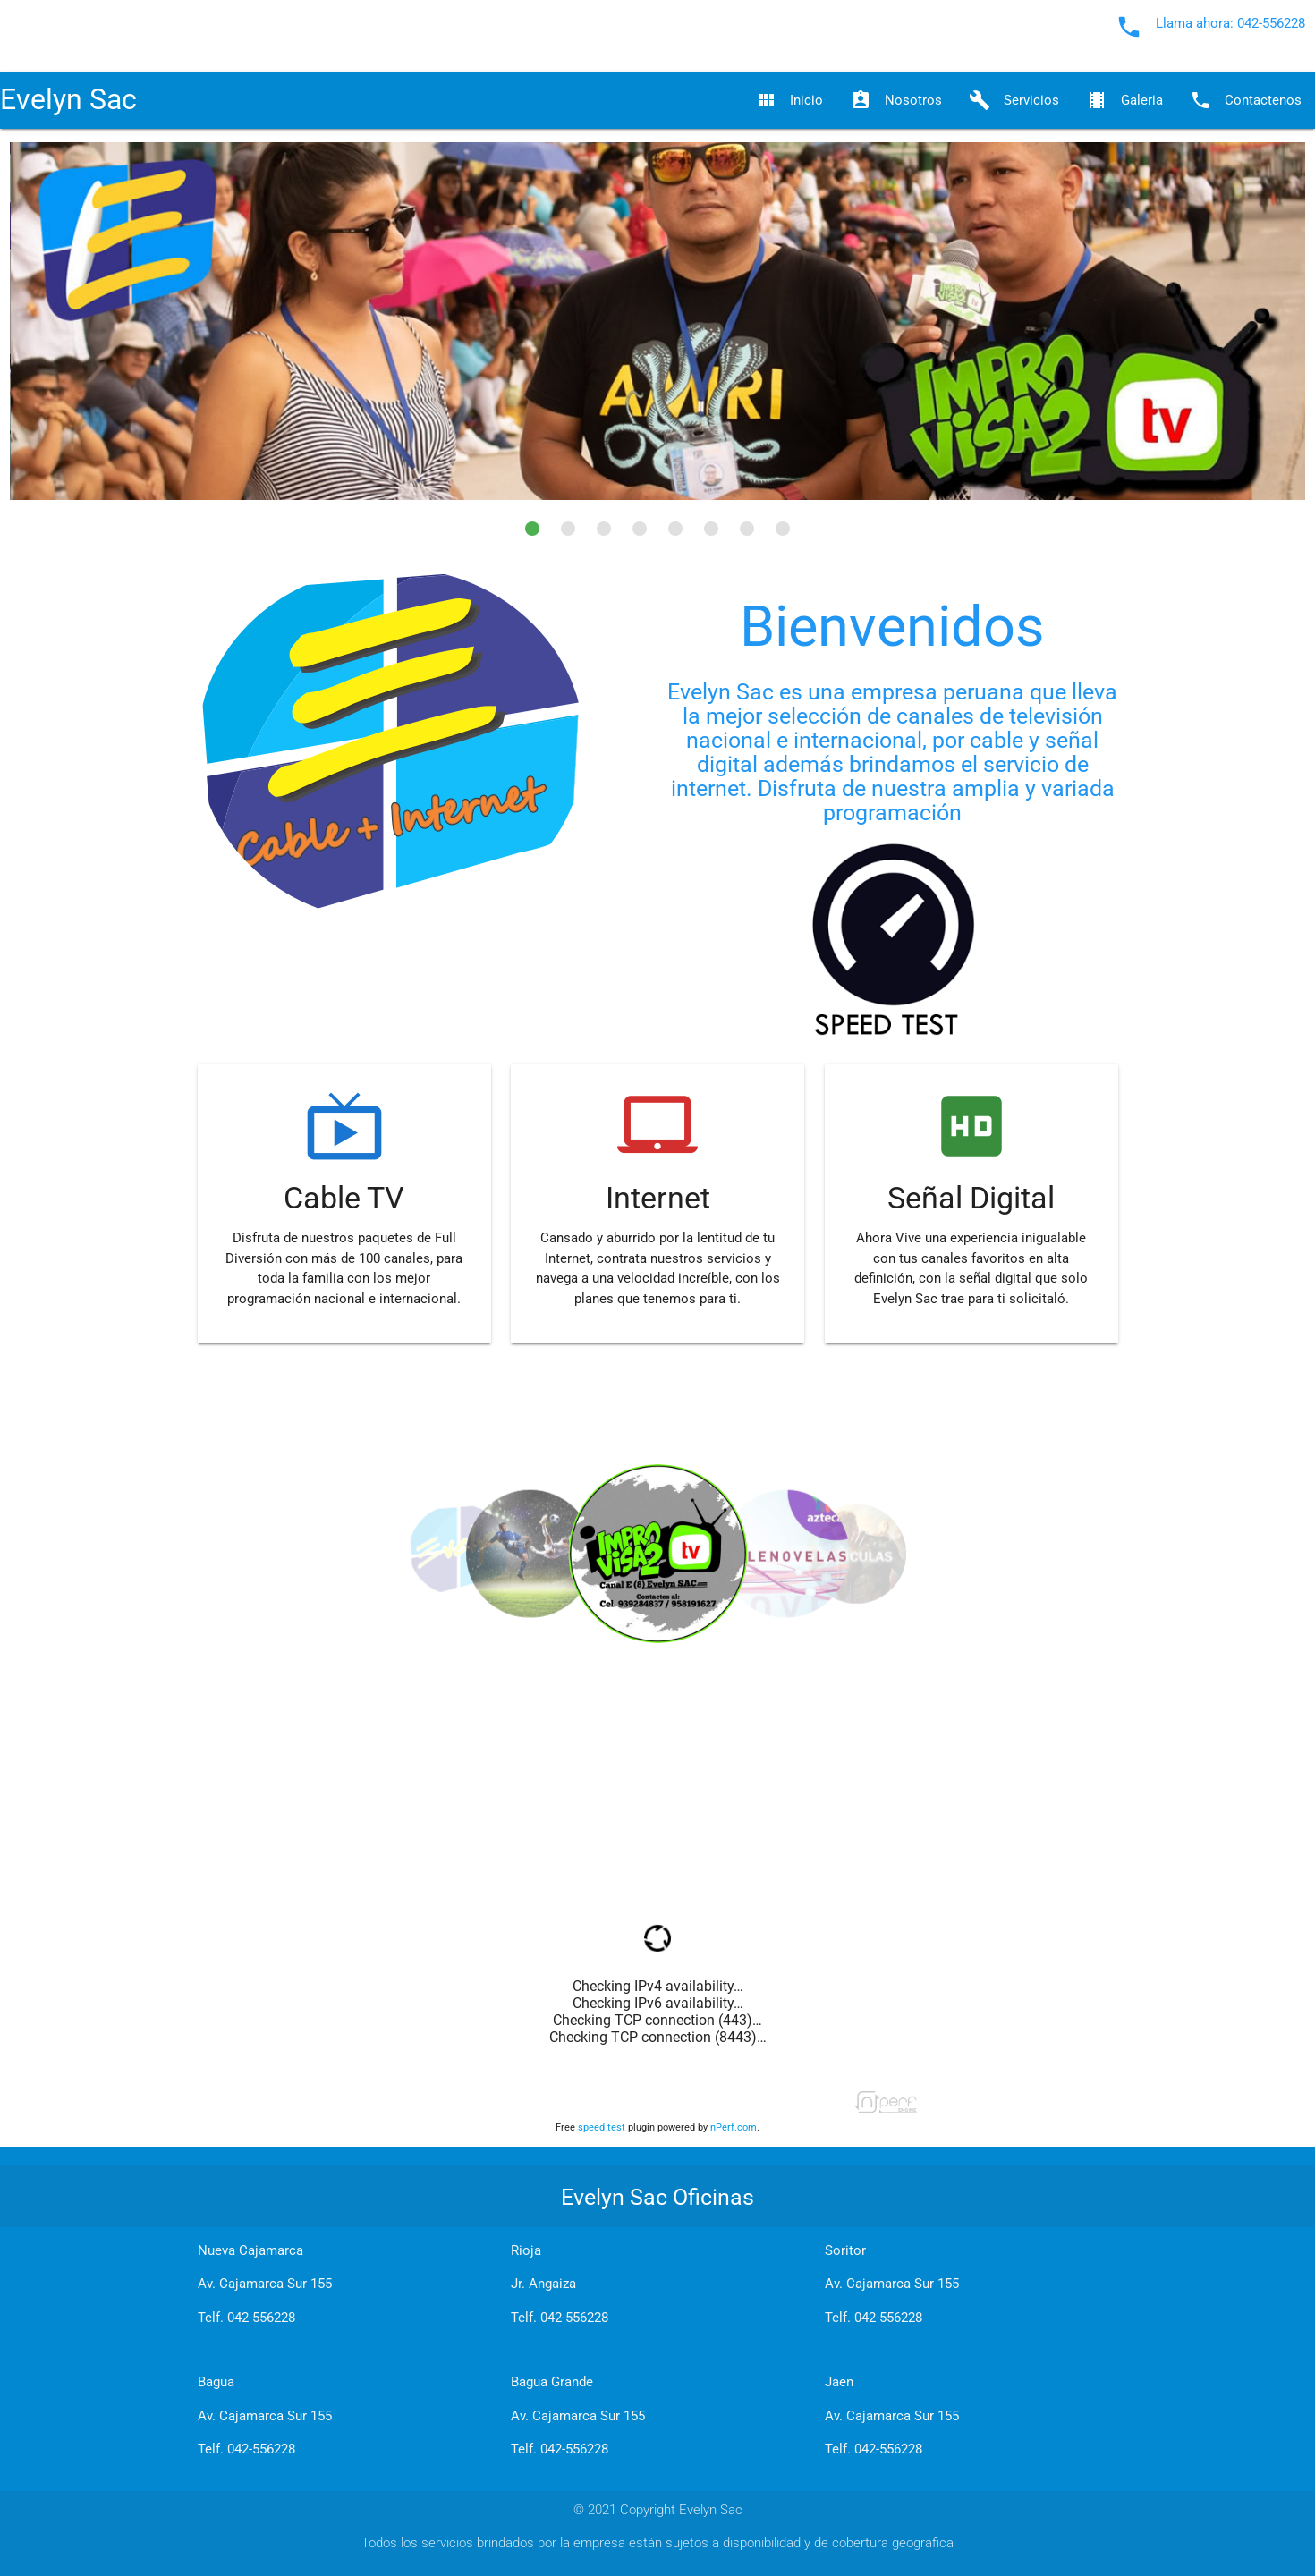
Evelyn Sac (68, 99)
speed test (601, 2127)
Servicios (1014, 100)
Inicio (789, 100)
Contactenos (1246, 100)
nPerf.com (733, 2127)
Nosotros (896, 100)
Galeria (1124, 100)
